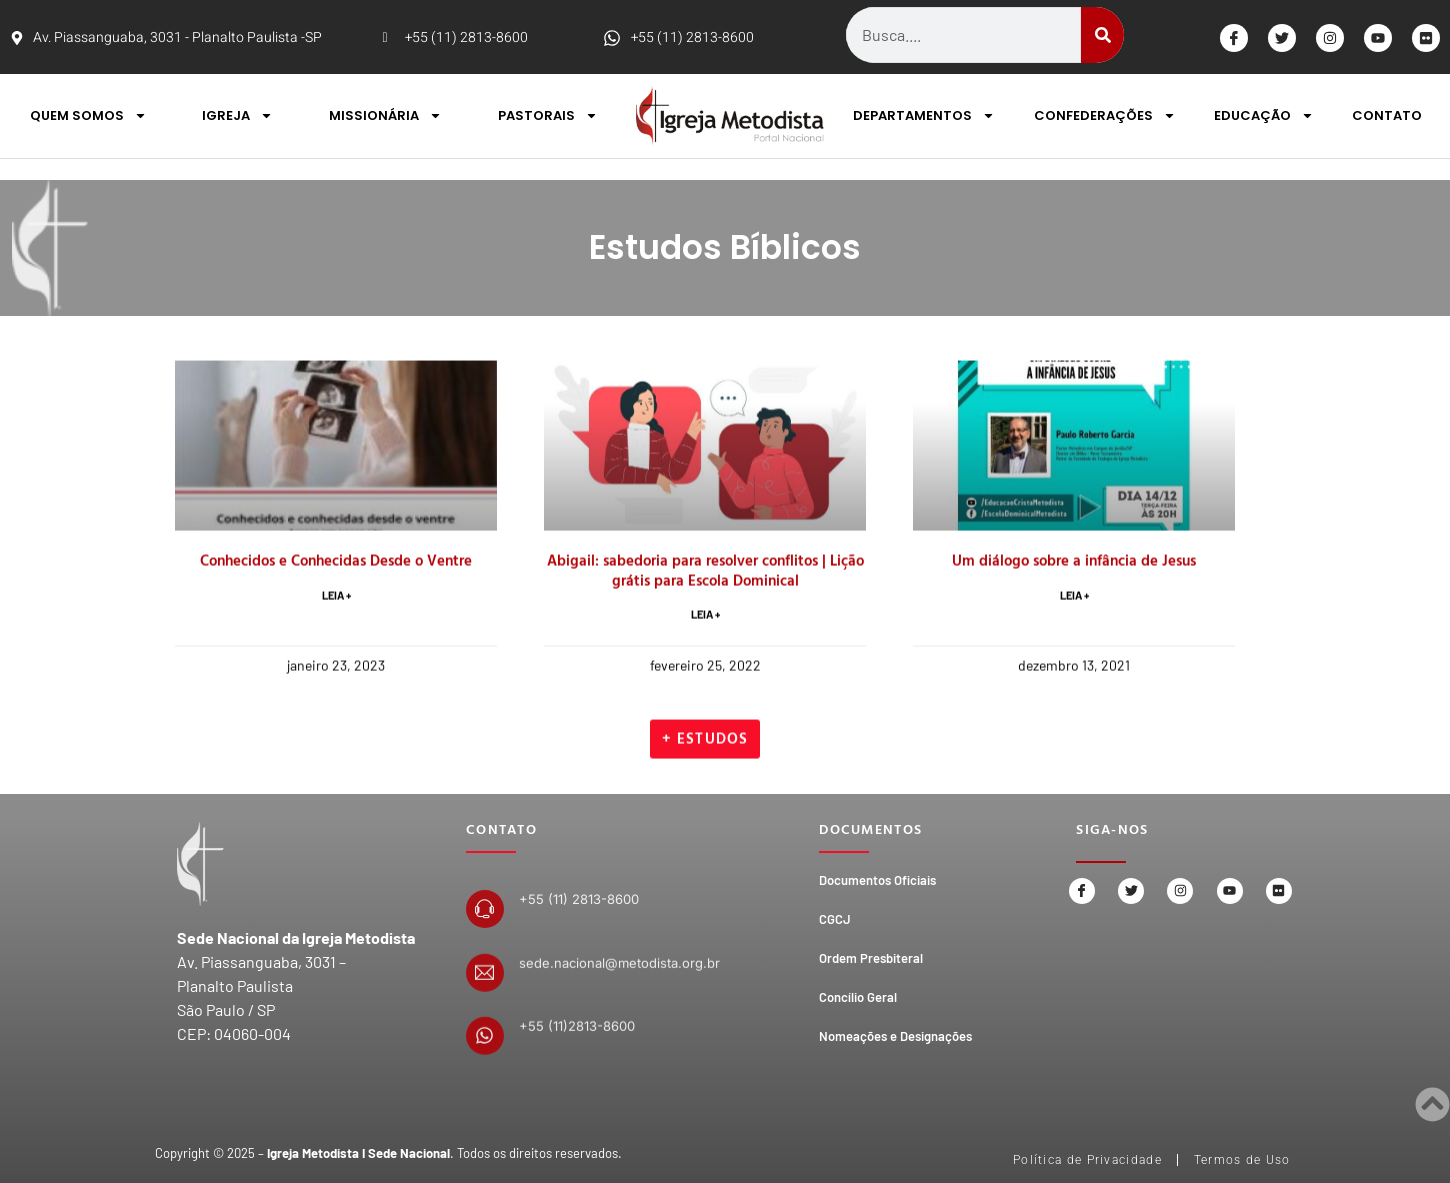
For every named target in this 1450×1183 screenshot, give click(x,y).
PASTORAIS (548, 115)
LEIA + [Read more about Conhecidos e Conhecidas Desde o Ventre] (336, 695)
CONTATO (1387, 115)
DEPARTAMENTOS (924, 115)
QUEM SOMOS (88, 115)
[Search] (1102, 35)
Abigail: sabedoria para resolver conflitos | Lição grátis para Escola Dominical (705, 669)
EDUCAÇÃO (1264, 115)
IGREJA (237, 115)
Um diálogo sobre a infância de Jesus (1074, 659)
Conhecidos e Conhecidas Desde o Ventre (336, 659)
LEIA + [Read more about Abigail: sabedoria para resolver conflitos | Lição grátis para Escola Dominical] (705, 715)
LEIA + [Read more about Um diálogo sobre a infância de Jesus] (1074, 695)
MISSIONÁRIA (385, 115)
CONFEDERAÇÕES (1105, 115)
